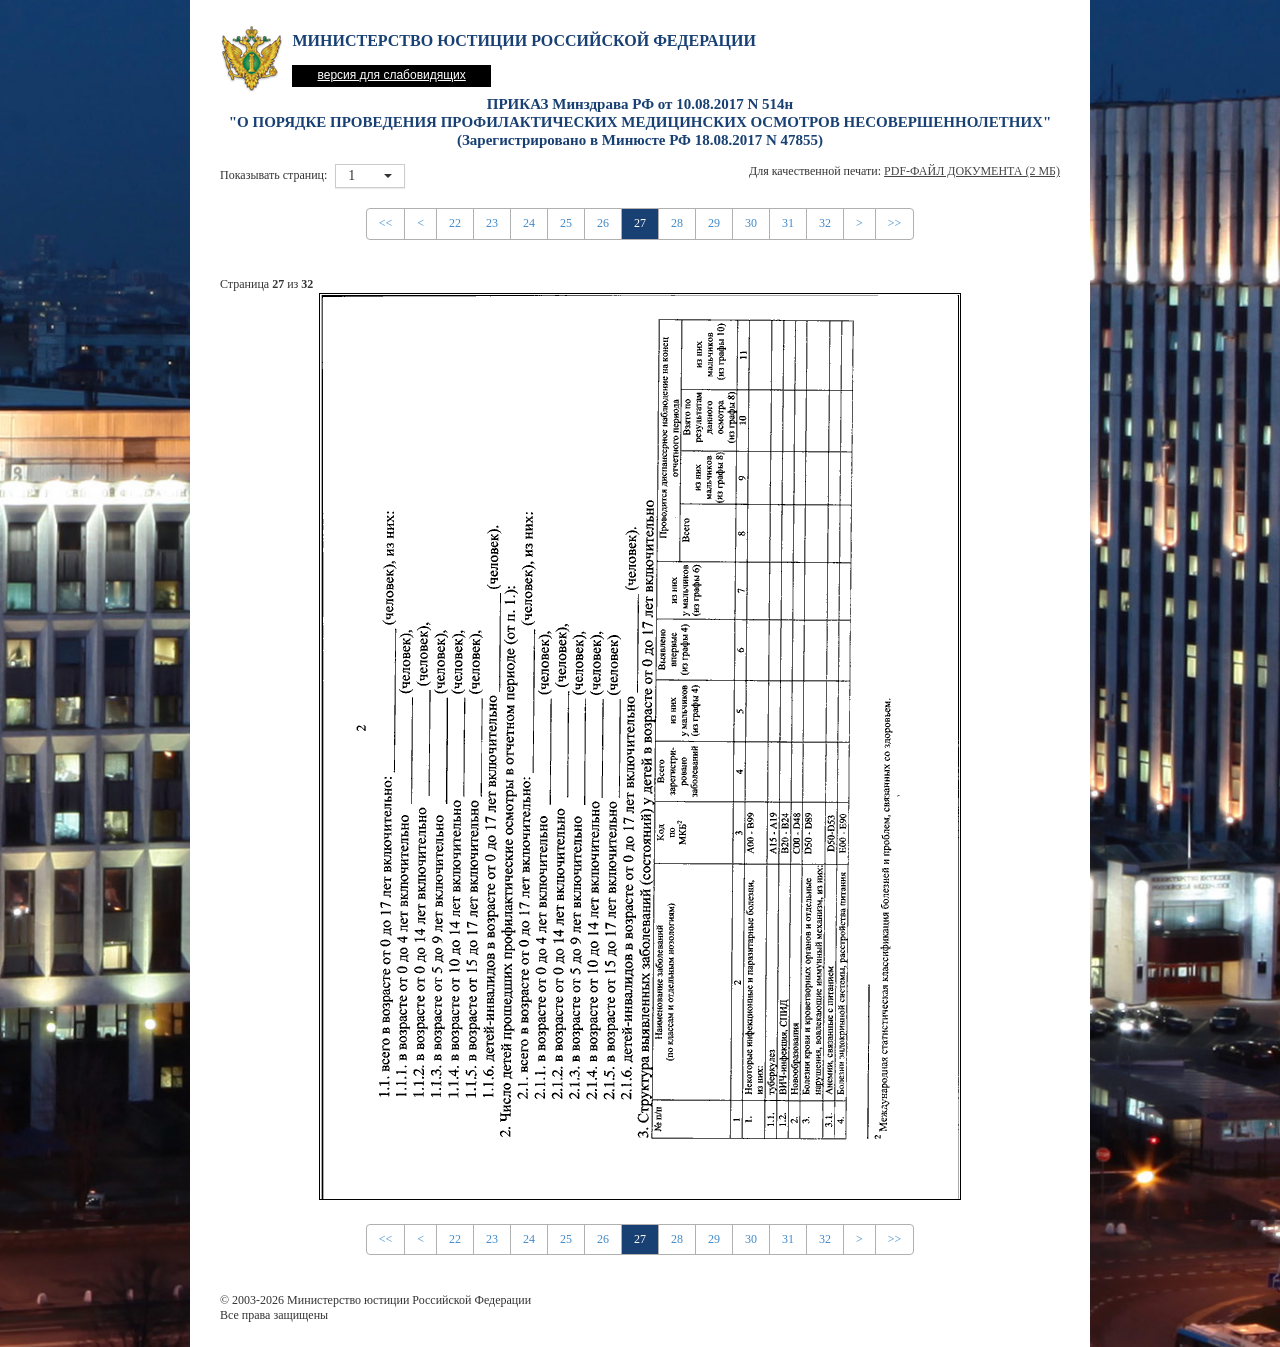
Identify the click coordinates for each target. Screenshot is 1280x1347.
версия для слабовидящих (391, 75)
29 (714, 223)
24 (529, 223)
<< (386, 223)
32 (825, 223)
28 (677, 223)
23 (492, 223)
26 (603, 223)
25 (566, 223)
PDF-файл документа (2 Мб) (972, 171)
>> (895, 223)
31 (788, 223)
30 (751, 223)
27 (640, 223)
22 (455, 223)
